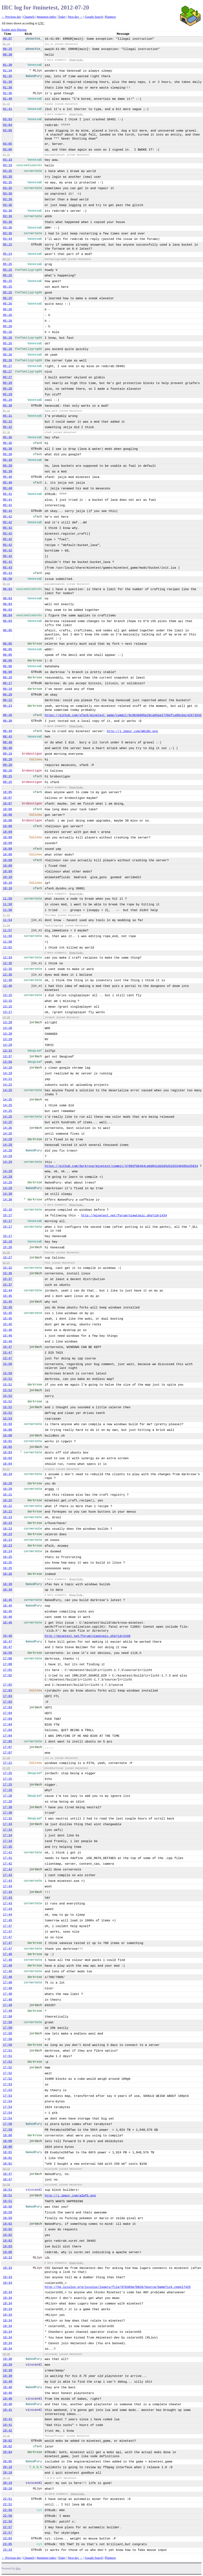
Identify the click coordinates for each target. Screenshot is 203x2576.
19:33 (7, 2257)
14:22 (7, 1085)
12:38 (7, 980)
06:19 (7, 689)
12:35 (7, 963)
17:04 (7, 1713)
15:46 (7, 1330)
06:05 (7, 630)
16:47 (7, 1641)
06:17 (7, 683)
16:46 (7, 1617)
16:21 (7, 1494)
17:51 (7, 2050)
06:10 (7, 677)
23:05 (7, 2544)
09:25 (7, 776)
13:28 (7, 1022)
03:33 (7, 160)
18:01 (7, 2152)
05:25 (7, 264)
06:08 (7, 672)
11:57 (7, 930)
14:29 (7, 1156)
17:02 (7, 1675)
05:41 (7, 494)
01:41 (6, 104)
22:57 (7, 2527)
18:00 (7, 2135)
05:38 (7, 449)
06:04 (7, 615)
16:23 (7, 1517)
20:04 (7, 2452)
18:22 (6, 2169)
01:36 (7, 82)
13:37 (7, 1056)
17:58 (7, 2124)
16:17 (6, 1469)
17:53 (7, 2084)
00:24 (6, 44)
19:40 (7, 2381)
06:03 (7, 589)
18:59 (7, 2212)
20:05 (7, 2461)
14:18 (7, 1067)
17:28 (7, 1796)
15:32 (7, 1268)
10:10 (7, 877)
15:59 (7, 1424)
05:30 (7, 405)
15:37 (7, 1279)
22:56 (7, 2510)
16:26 (7, 1574)
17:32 (7, 1818)
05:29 (7, 394)
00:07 (7, 38)
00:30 (7, 54)
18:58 (7, 2206)
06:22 (7, 700)
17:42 (7, 1864)
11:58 (7, 936)
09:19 (7, 754)
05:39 (7, 460)
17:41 (7, 1852)
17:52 (7, 2062)
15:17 (7, 1215)
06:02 (6, 584)
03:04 (7, 125)
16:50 (7, 1653)
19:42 (7, 2430)
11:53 (6, 915)
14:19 (7, 1073)
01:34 (7, 70)
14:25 (7, 1090)
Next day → (75, 16)
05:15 (7, 244)
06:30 (7, 721)
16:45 (7, 1600)
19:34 (7, 2283)
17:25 (6, 1768)
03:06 (7, 149)
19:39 (7, 2364)
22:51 (7, 2499)
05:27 (7, 366)
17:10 (6, 1758)
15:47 (7, 1347)
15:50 (7, 1364)
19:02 (7, 2224)
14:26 (7, 1128)
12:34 (7, 957)
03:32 (6, 154)
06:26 (7, 715)
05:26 (7, 304)
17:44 (7, 1914)
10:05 (7, 792)
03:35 (7, 171)
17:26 (7, 1790)
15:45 (7, 1296)
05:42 (7, 511)
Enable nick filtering (14, 29)
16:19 (7, 1474)
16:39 (7, 1584)
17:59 (7, 2129)
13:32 (7, 1051)
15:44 (7, 1290)
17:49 (7, 2005)
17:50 (7, 2016)
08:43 (7, 736)
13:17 (7, 1012)
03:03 (7, 119)
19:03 (7, 2246)
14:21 (7, 1079)
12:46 (7, 986)
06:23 (7, 706)
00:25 (7, 49)
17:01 (7, 1670)
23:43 (7, 2550)
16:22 (7, 1500)
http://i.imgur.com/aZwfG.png (70, 2195)
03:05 (7, 130)
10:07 (7, 798)
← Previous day (11, 16)
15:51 (7, 1379)
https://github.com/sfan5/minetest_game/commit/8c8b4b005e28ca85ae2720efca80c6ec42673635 (123, 715)
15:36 (7, 1273)
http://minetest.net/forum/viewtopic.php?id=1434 (124, 1215)
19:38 (7, 2359)
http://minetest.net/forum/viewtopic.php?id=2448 (87, 1636)
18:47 (7, 2174)
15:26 (7, 1247)
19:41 (7, 2410)
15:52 (7, 1390)
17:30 (7, 1807)
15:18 (7, 1241)
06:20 (7, 694)
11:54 (7, 920)
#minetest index (46, 16)
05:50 (7, 579)
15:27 (7, 1257)
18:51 (7, 2190)
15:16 (7, 1209)
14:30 (7, 1194)
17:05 (7, 1741)
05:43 (7, 567)
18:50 (6, 2184)
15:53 (7, 1418)
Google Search (94, 16)
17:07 (7, 1747)
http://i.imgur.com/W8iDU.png (132, 731)
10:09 (7, 832)
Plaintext (110, 16)
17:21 (7, 1763)
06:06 (7, 666)
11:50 (7, 898)
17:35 (7, 1847)
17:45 (7, 1920)
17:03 (7, 1690)
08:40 (7, 731)
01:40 (7, 99)
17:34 (7, 1824)
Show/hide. (76, 60)
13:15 (7, 995)
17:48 (7, 1954)
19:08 (7, 2252)
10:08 (7, 809)
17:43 (7, 1875)
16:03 (7, 1452)
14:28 (7, 1139)
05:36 (6, 432)
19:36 (6, 2354)
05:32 (7, 421)
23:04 (7, 2538)
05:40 (7, 477)
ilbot (18, 2568)
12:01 (7, 947)
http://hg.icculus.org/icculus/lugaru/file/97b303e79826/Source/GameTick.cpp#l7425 (118, 2287)
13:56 (7, 1062)
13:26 (6, 1017)
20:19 (7, 2483)
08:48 (7, 742)
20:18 (7, 2467)
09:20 (7, 759)
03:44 (7, 239)
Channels (29, 16)
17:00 (7, 1658)
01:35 (7, 76)
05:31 (6, 411)
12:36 (7, 974)
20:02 (7, 2441)
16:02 (7, 1447)
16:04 (7, 1458)
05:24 (7, 254)
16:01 (7, 1441)
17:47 (7, 1926)
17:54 (7, 2101)
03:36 (7, 193)
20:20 (7, 2488)
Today (62, 16)
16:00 (7, 1430)
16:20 (7, 1483)
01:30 (7, 65)
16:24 (7, 1551)
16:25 (7, 1557)
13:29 (7, 1039)
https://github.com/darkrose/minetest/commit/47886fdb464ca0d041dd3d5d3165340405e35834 (121, 1166)
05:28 (7, 383)
